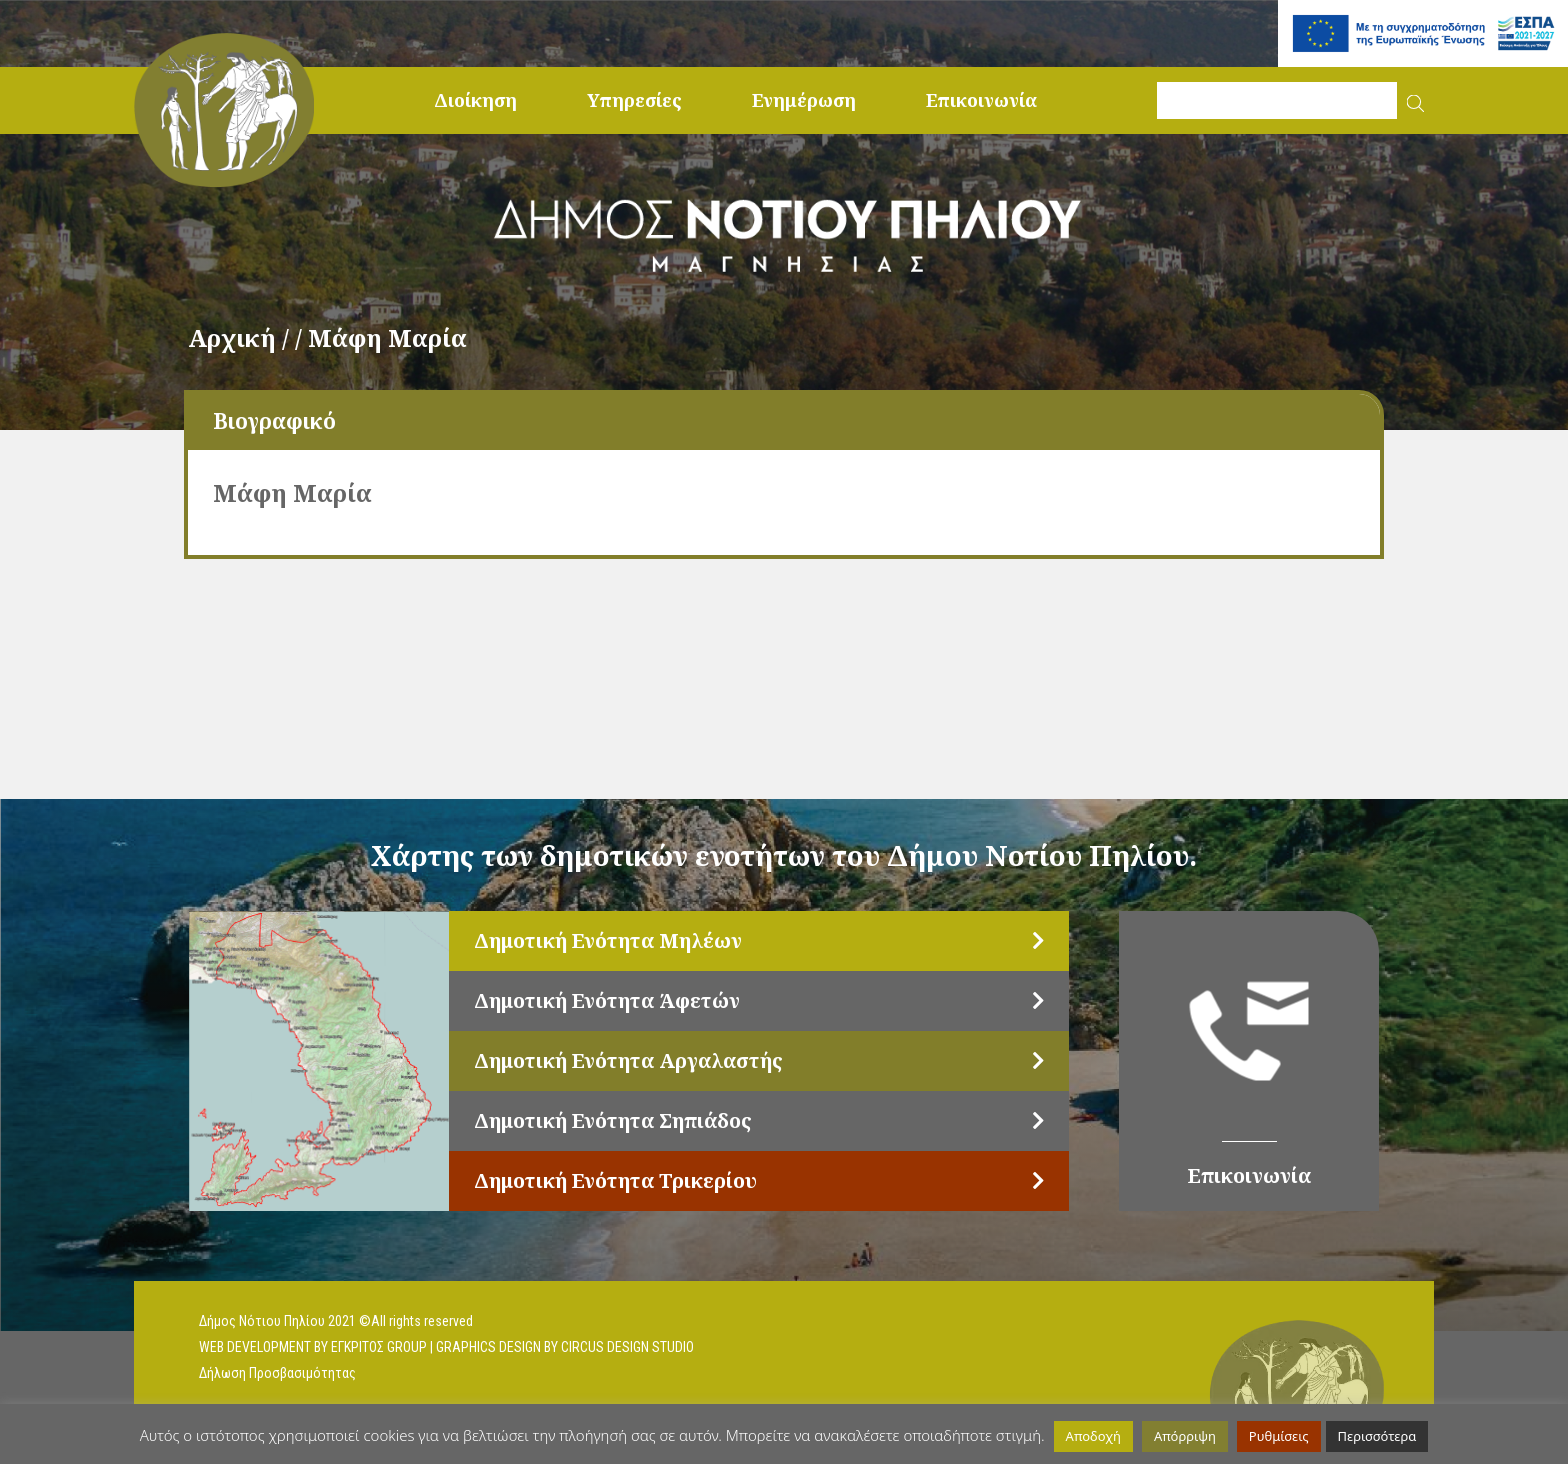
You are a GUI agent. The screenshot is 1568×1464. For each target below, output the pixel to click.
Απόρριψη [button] (1185, 1436)
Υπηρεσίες (634, 100)
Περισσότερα (1377, 1436)
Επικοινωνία (981, 100)
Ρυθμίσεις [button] (1279, 1436)
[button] (1415, 100)
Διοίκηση (475, 100)
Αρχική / (241, 337)
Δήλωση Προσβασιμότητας (277, 1373)
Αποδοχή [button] (1093, 1436)
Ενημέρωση (804, 100)
